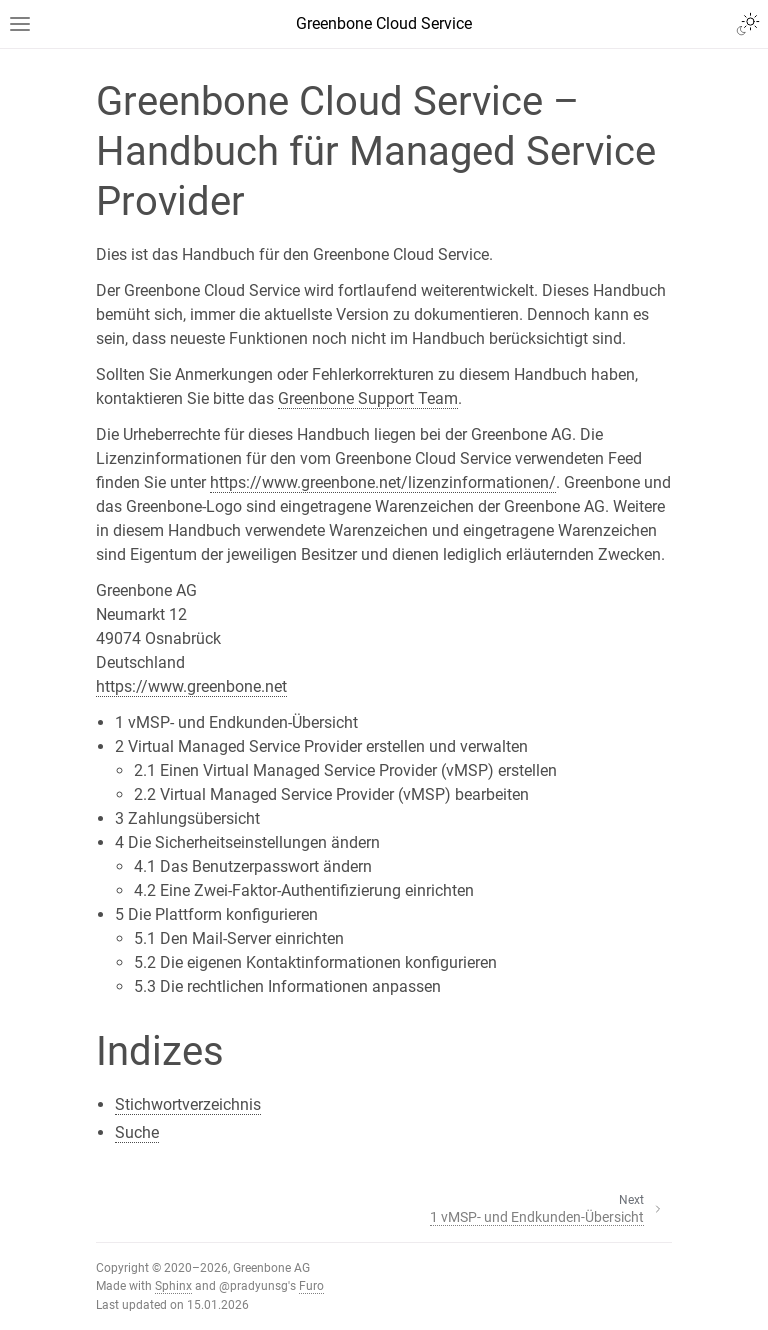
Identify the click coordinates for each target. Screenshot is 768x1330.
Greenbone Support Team (368, 398)
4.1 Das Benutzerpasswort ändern (253, 866)
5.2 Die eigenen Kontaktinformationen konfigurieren (315, 962)
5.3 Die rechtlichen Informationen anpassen (287, 986)
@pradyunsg (253, 1286)
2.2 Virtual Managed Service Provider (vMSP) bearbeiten (331, 794)
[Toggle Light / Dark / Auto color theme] (748, 24)
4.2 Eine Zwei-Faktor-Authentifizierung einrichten (304, 890)
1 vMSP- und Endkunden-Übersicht (236, 722)
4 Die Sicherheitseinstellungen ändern (247, 842)
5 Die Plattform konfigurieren (216, 914)
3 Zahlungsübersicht (187, 818)
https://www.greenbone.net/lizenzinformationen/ (383, 482)
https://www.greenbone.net (191, 686)
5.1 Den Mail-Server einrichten (239, 938)
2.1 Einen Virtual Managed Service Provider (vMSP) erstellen (345, 770)
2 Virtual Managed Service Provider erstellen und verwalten (321, 746)
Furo (311, 1286)
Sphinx (173, 1286)
